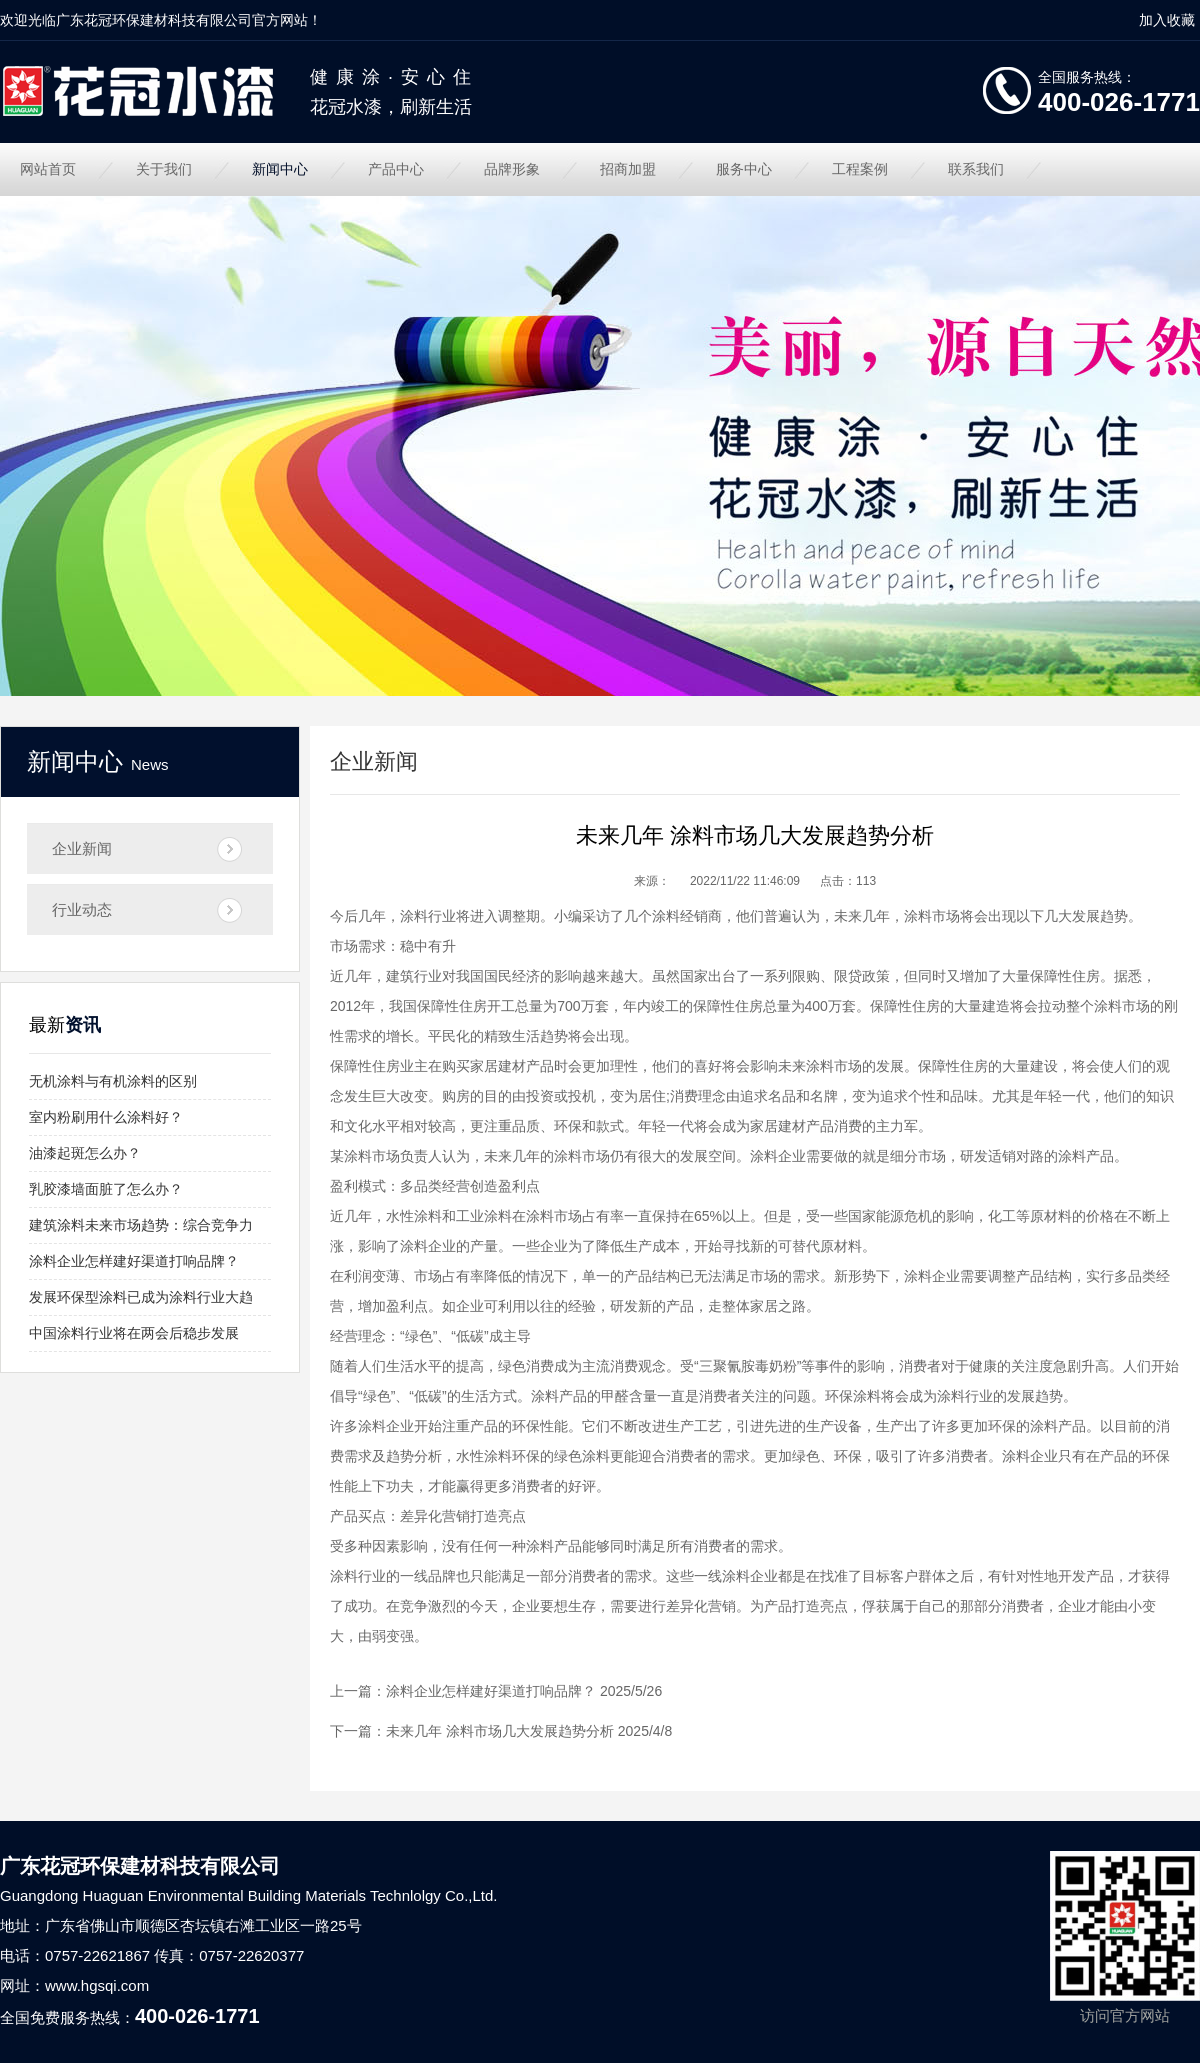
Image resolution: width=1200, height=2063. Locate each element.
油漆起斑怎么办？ (85, 1153)
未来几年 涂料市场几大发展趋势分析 (500, 1731)
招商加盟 (628, 169)
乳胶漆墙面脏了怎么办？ (106, 1189)
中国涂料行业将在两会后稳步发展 (134, 1333)
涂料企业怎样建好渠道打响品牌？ (134, 1261)
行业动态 (82, 909)
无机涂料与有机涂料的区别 (113, 1081)
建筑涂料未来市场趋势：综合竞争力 (141, 1225)
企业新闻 (82, 848)
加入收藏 (1167, 20)
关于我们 (164, 169)
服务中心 (744, 169)
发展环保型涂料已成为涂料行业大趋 (141, 1297)
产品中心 (396, 169)
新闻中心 (280, 169)
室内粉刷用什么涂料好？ (106, 1117)
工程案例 (860, 169)
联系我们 (976, 169)
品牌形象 (512, 169)
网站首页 (48, 169)
